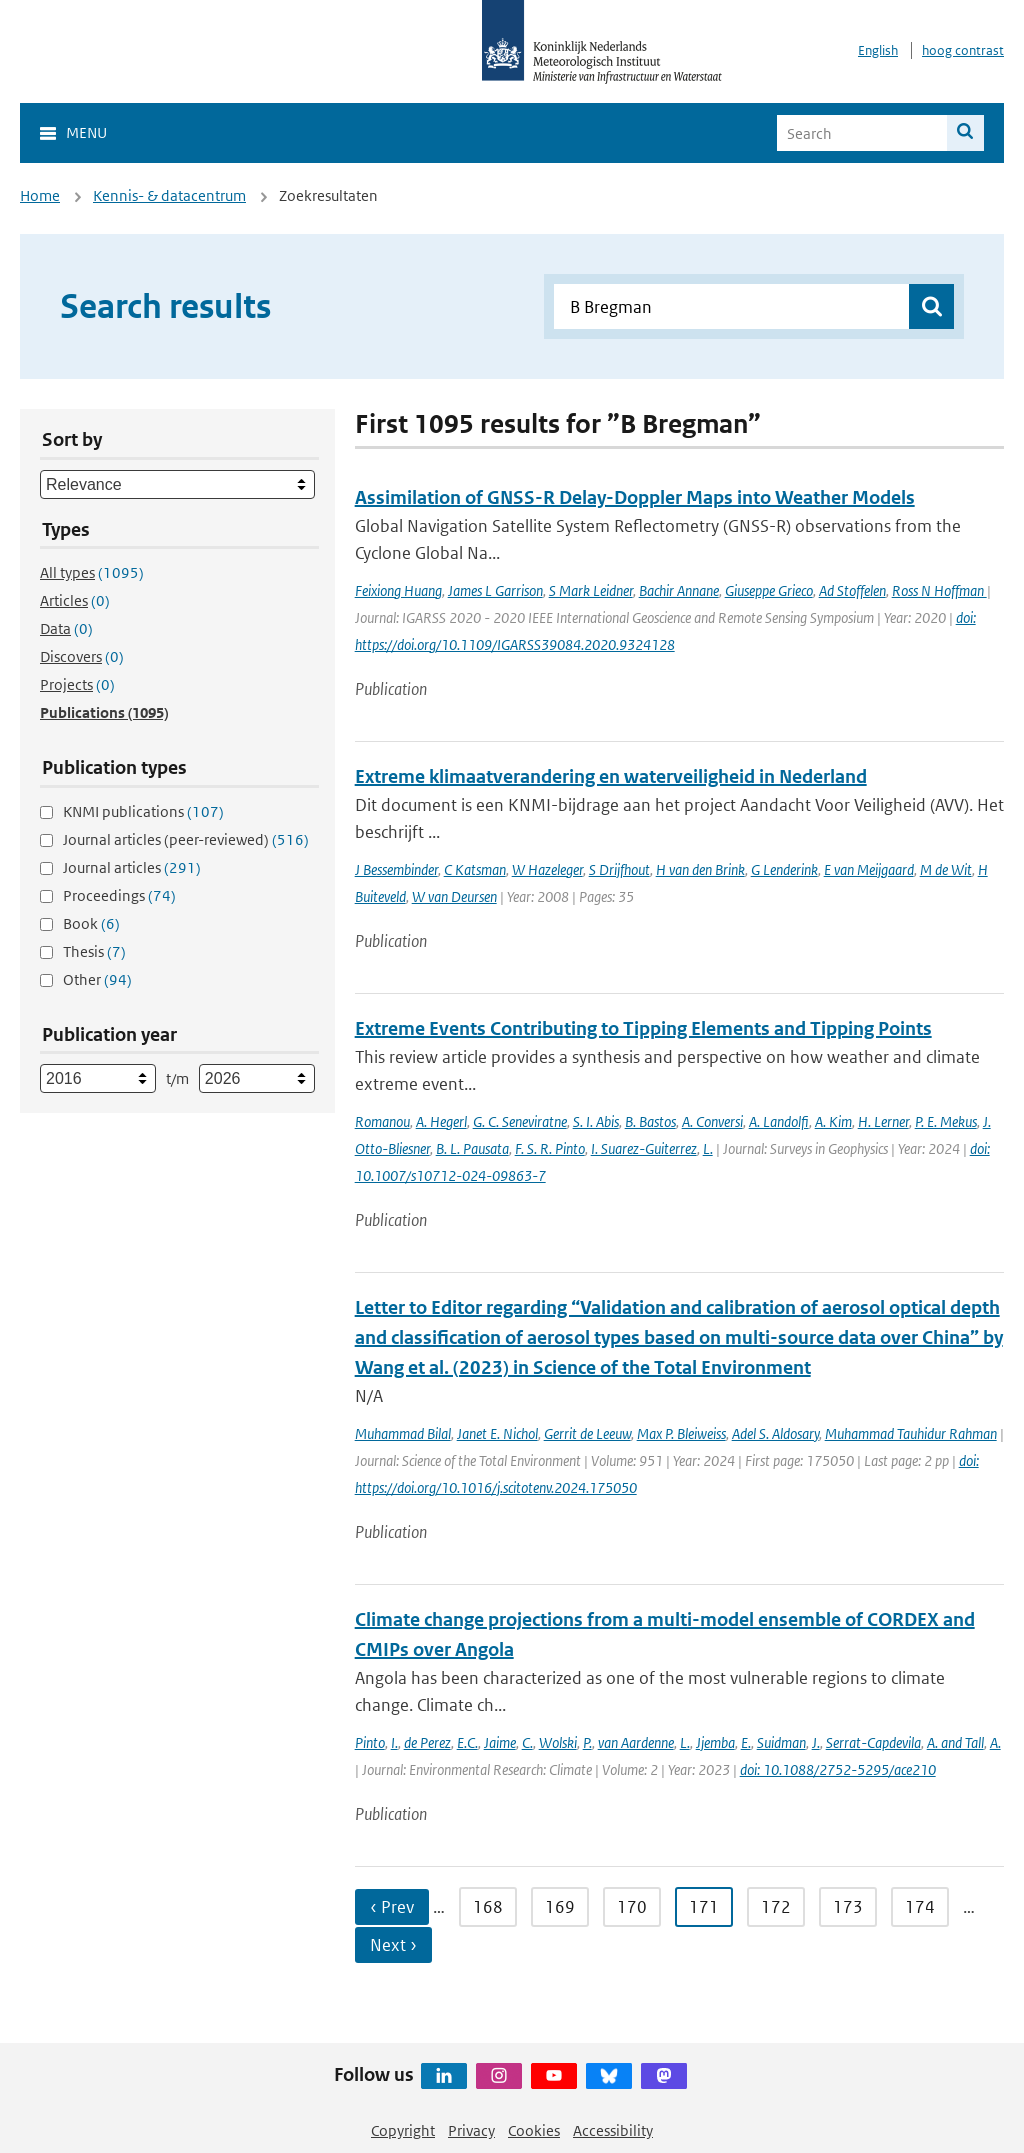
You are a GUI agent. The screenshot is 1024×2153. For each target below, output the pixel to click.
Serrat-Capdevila (873, 1742)
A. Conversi (712, 1121)
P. (587, 1742)
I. (394, 1742)
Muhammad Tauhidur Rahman (911, 1433)
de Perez (427, 1742)
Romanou (382, 1121)
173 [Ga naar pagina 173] (848, 1907)
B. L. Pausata (472, 1148)
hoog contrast (963, 50)
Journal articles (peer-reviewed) (186, 839)
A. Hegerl (441, 1121)
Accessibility (613, 2130)
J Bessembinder (396, 869)
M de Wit (946, 869)
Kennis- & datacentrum (169, 195)
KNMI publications (143, 811)
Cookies (534, 2130)
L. (708, 1148)
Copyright (403, 2130)
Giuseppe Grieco (769, 590)
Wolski (558, 1742)
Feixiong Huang (398, 590)
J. (816, 1742)
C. (527, 1742)
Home (40, 195)
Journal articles (132, 867)
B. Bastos (650, 1121)
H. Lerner (883, 1121)
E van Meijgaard (869, 869)
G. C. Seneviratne (520, 1121)
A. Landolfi (779, 1121)
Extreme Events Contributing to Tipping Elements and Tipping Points (643, 1028)
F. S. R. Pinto (550, 1148)
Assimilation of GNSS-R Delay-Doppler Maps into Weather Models (635, 497)
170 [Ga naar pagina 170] (632, 1907)
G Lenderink (784, 869)
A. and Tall (955, 1742)
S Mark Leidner (591, 590)
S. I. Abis (596, 1121)
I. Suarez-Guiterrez (644, 1148)
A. (995, 1742)
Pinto (370, 1742)
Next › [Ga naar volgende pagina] (393, 1945)
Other (97, 979)
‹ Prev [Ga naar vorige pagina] (392, 1907)
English (878, 50)
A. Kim (833, 1121)
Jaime (500, 1742)
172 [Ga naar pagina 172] (776, 1907)
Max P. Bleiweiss (681, 1433)
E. (746, 1742)
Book (91, 923)
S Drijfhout (619, 869)
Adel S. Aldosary (775, 1433)
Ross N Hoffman (939, 590)
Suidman (781, 1742)
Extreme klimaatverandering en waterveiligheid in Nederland (611, 776)
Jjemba (715, 1742)
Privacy (471, 2130)
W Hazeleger (547, 869)
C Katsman (475, 869)
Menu (86, 132)
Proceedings (119, 895)
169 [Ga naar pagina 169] (560, 1907)
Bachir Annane (679, 590)
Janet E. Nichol (497, 1433)
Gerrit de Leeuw (587, 1433)
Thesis (94, 951)
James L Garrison (495, 590)
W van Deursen (454, 896)
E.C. (467, 1742)
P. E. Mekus (946, 1121)
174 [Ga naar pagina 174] (920, 1907)
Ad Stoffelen (852, 590)
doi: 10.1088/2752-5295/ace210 (838, 1769)
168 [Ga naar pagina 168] (488, 1907)
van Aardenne (636, 1742)
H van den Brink (700, 869)
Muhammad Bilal (403, 1433)
